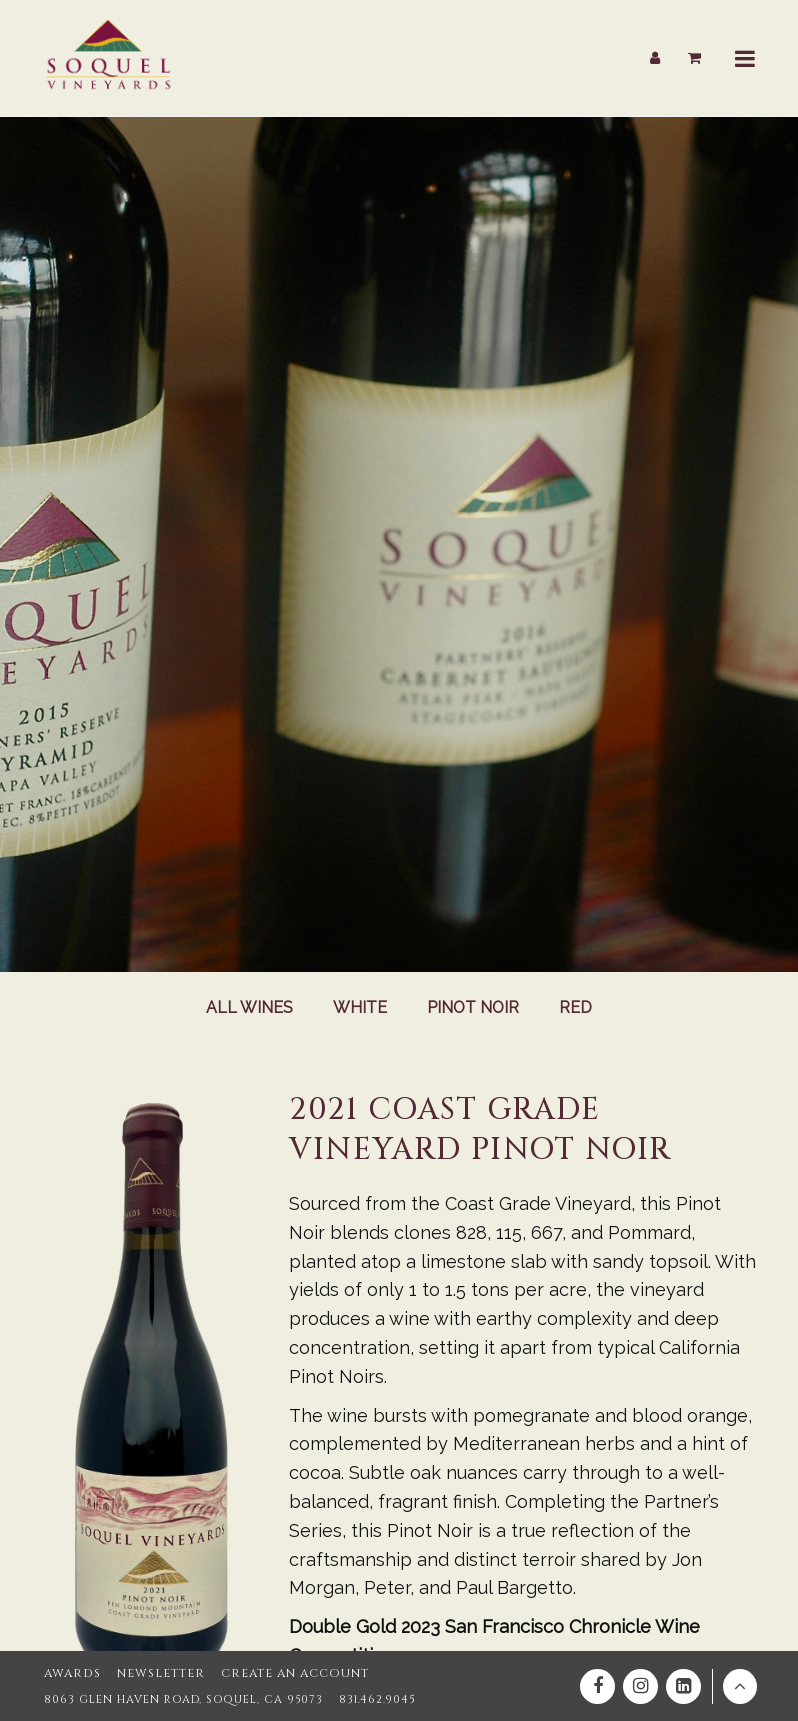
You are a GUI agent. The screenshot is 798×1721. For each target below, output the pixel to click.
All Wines (248, 1008)
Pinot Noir (474, 1008)
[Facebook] (597, 1686)
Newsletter (152, 1673)
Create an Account (279, 1673)
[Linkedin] (683, 1686)
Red (578, 1008)
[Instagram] (640, 1686)
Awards (70, 1673)
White (359, 1008)
